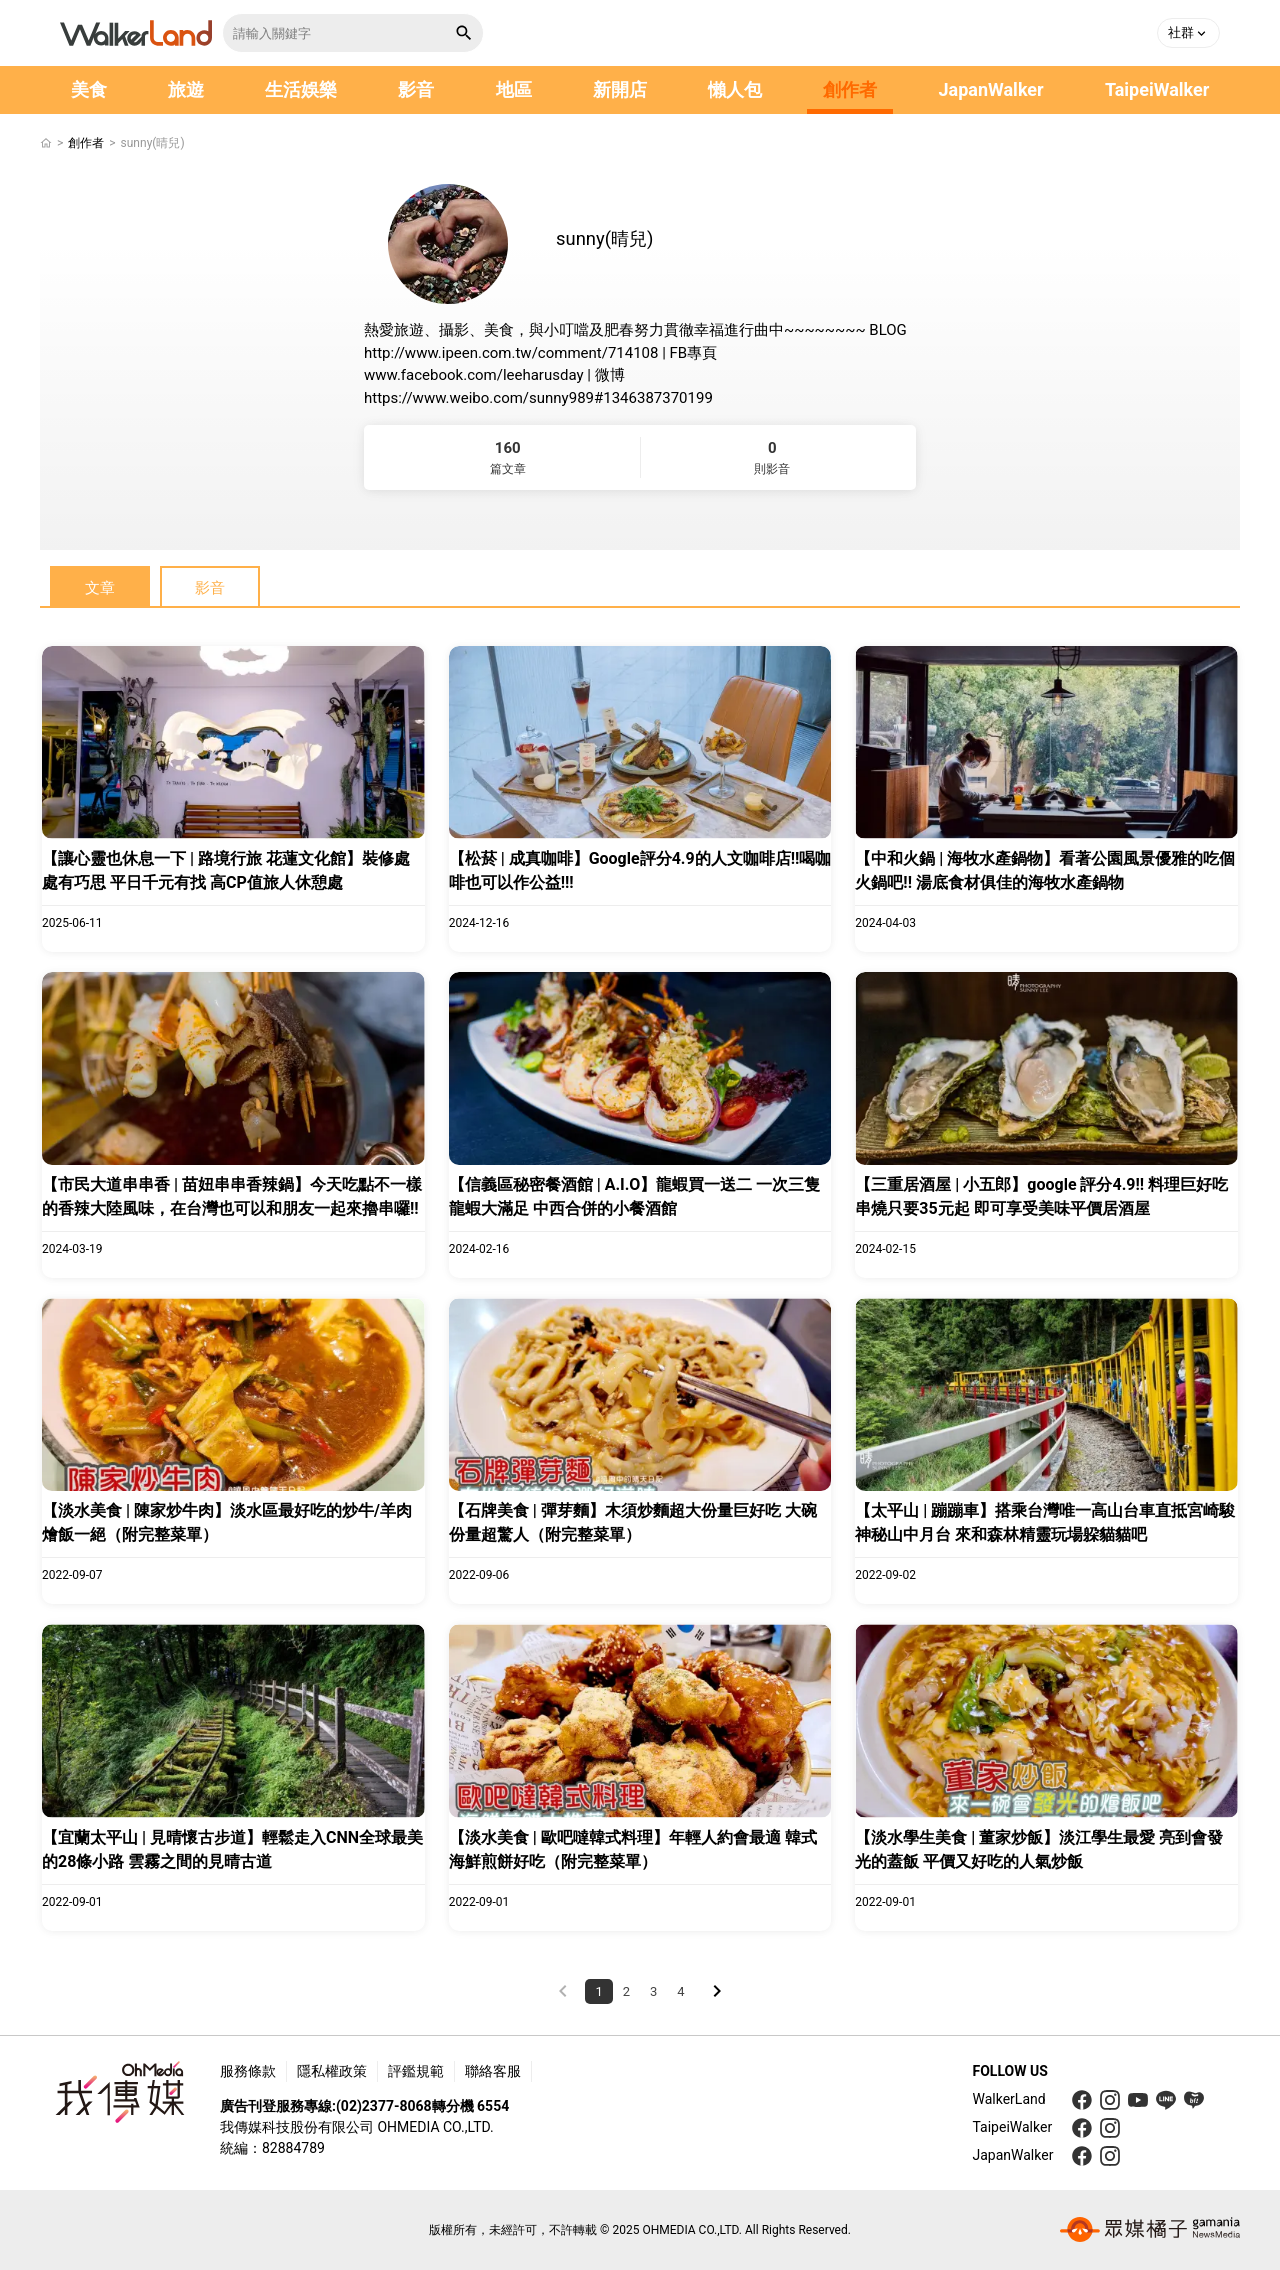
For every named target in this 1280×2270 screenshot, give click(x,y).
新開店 (620, 89)
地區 (514, 89)
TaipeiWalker (1157, 89)
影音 (416, 89)
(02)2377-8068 (384, 2106)
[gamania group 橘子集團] (1150, 2230)
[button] (1188, 33)
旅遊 (186, 89)
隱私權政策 (332, 2071)
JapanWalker (990, 89)
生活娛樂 (301, 89)
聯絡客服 (493, 2071)
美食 (89, 89)
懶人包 (735, 89)
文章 (100, 588)
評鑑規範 (416, 2071)
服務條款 (248, 2071)
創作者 (850, 89)
